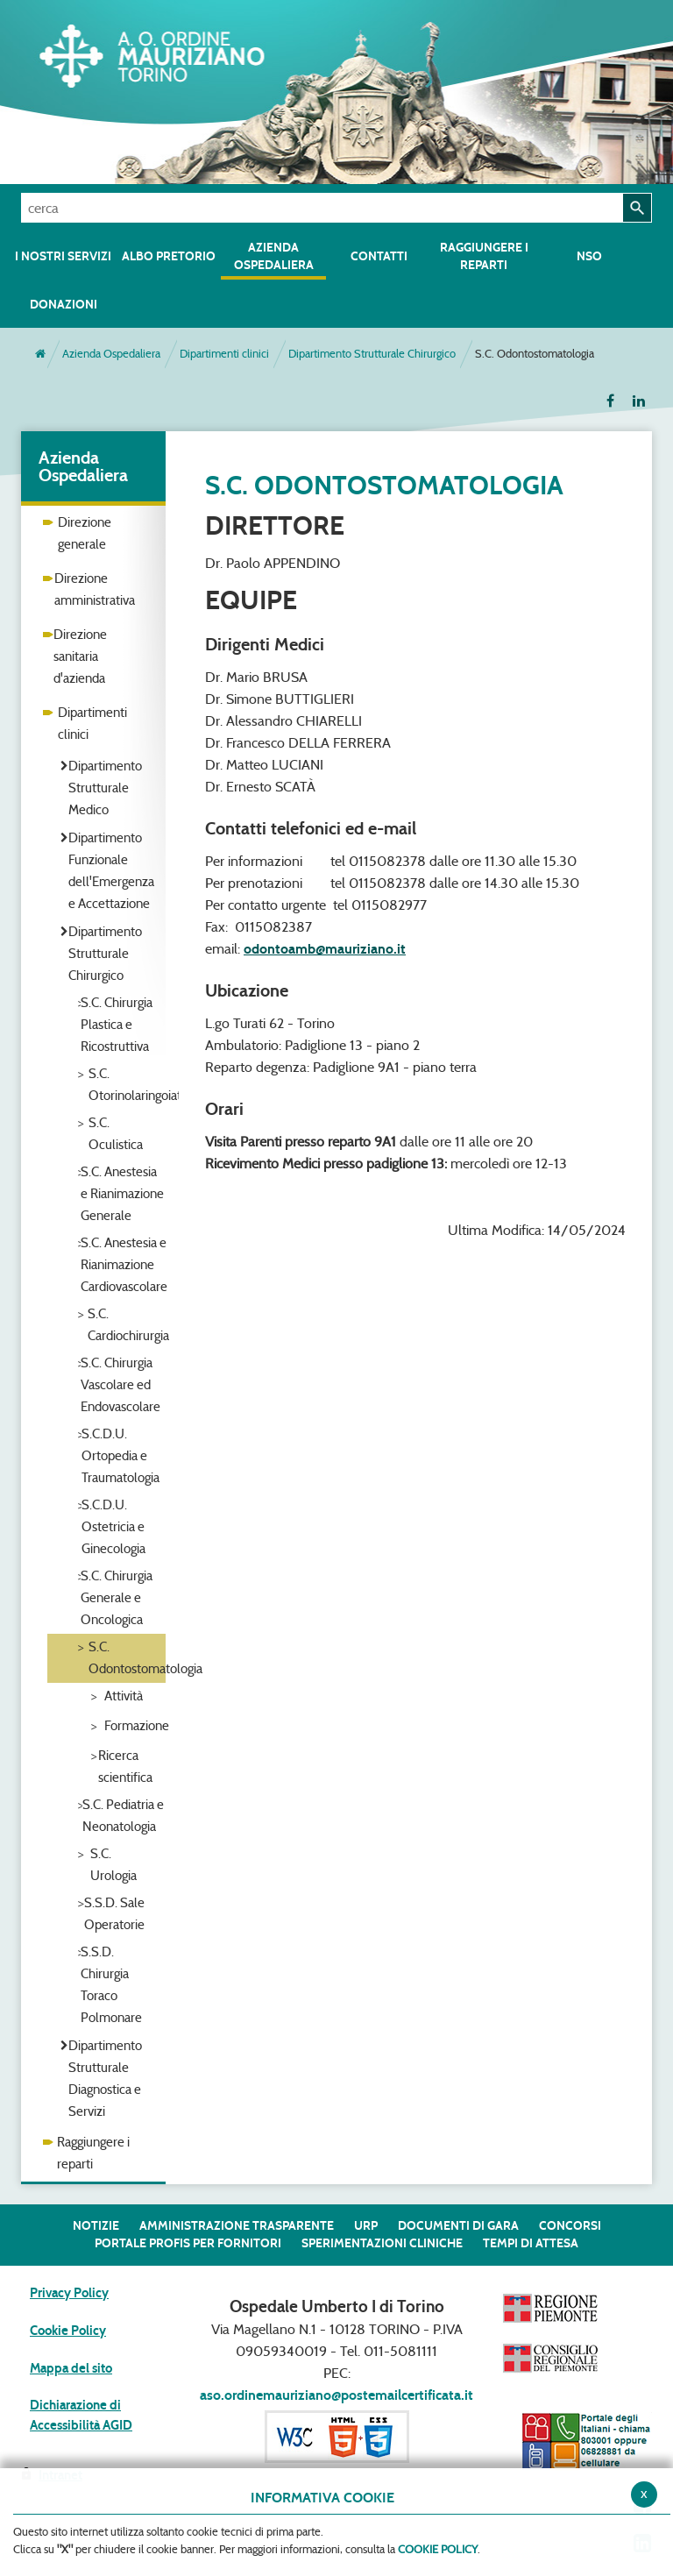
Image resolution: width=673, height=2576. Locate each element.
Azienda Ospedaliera (111, 353)
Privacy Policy (69, 2293)
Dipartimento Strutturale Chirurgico (372, 353)
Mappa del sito (71, 2368)
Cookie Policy (68, 2330)
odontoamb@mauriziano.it (325, 948)
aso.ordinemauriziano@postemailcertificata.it (336, 2395)
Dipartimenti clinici (224, 353)
